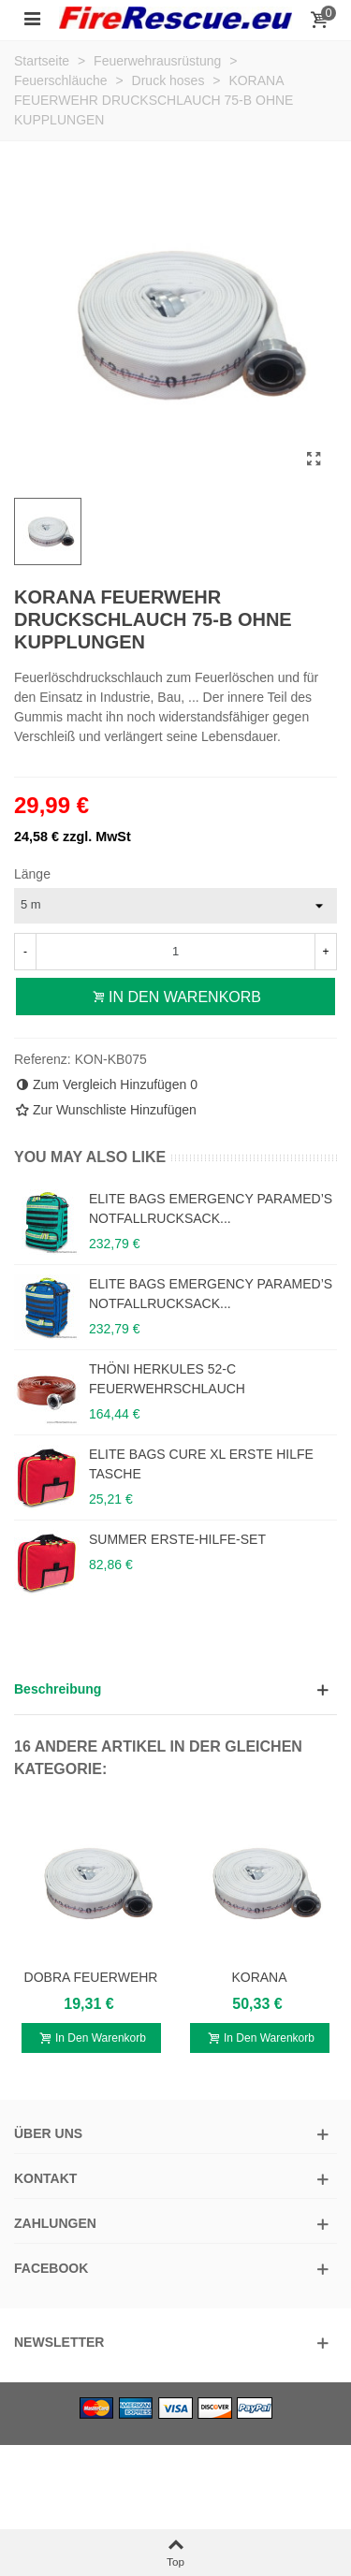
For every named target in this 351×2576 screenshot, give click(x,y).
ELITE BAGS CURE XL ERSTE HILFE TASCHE (201, 1464)
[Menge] (175, 951)
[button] (175, 1689)
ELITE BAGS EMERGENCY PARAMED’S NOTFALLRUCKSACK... (210, 1208)
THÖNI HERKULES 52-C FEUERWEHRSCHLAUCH (167, 1378)
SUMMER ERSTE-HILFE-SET (177, 1539)
